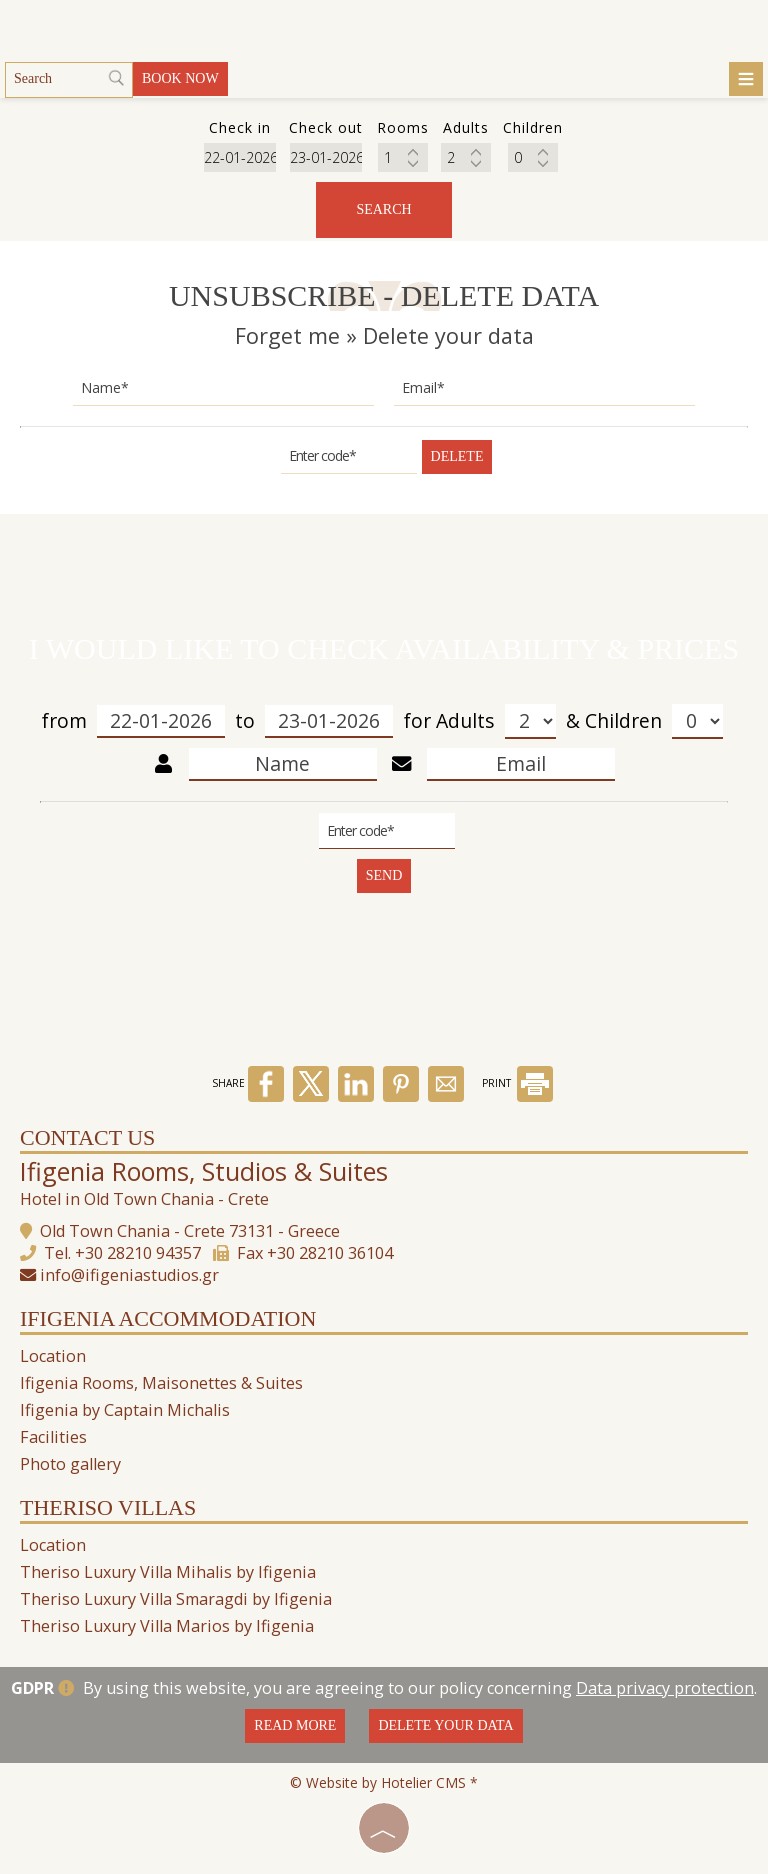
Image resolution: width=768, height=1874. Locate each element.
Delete (457, 456)
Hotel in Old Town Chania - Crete (144, 1199)
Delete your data (445, 1725)
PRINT (517, 1083)
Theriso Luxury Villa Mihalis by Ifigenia (168, 1572)
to (314, 721)
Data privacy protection (665, 1688)
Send (384, 875)
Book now (180, 78)
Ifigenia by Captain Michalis (125, 1410)
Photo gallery (70, 1464)
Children (654, 721)
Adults (496, 721)
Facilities (53, 1437)
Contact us (87, 1137)
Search (383, 209)
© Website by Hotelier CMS (380, 1782)
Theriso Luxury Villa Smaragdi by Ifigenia (176, 1599)
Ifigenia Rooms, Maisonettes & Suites (161, 1383)
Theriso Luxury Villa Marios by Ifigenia (167, 1626)
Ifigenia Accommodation (168, 1318)
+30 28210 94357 (138, 1253)
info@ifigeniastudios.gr (129, 1275)
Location (53, 1356)
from (133, 721)
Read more (295, 1725)
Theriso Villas (108, 1507)
